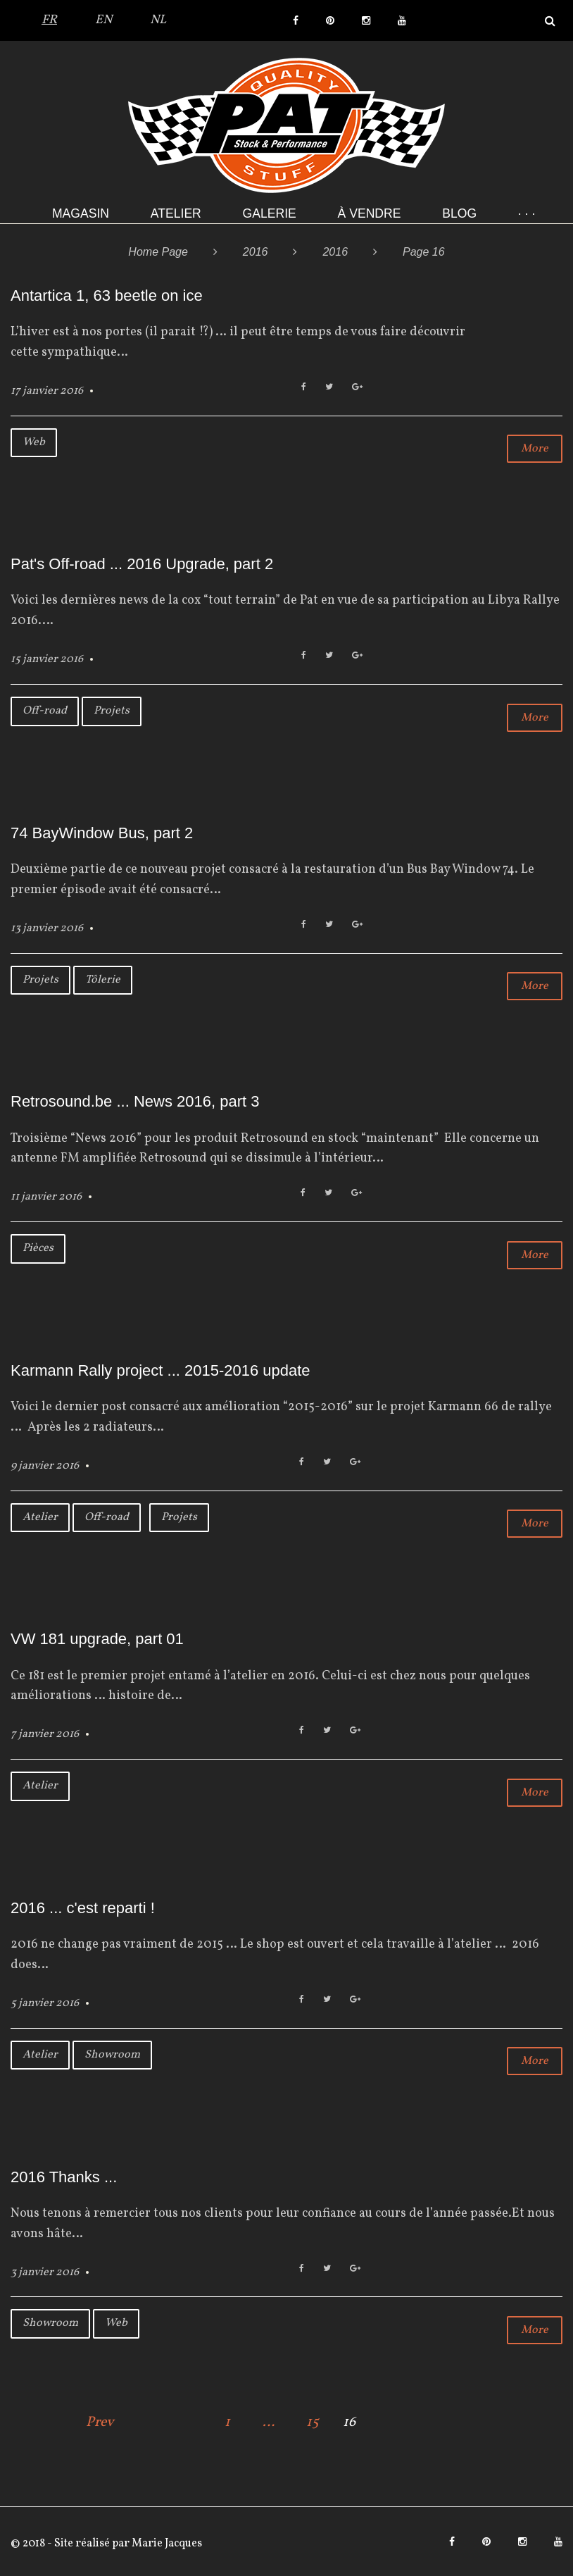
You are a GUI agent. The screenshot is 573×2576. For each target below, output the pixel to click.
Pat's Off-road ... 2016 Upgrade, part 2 (142, 564)
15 (312, 2422)
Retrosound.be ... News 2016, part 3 (135, 1101)
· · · (526, 213)
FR (49, 20)
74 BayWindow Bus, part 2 (102, 833)
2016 (255, 252)
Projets (112, 710)
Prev (100, 2422)
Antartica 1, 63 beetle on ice (107, 295)
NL (158, 20)
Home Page (158, 252)
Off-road (45, 710)
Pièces (38, 1248)
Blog (459, 213)
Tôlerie (102, 980)
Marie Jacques (166, 2543)
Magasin (80, 213)
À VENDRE (369, 213)
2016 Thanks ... (64, 2177)
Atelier (176, 213)
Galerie (269, 213)
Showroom (112, 2054)
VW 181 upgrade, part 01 (97, 1639)
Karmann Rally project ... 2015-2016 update (160, 1370)
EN (103, 20)
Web (34, 442)
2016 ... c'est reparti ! (83, 1908)
